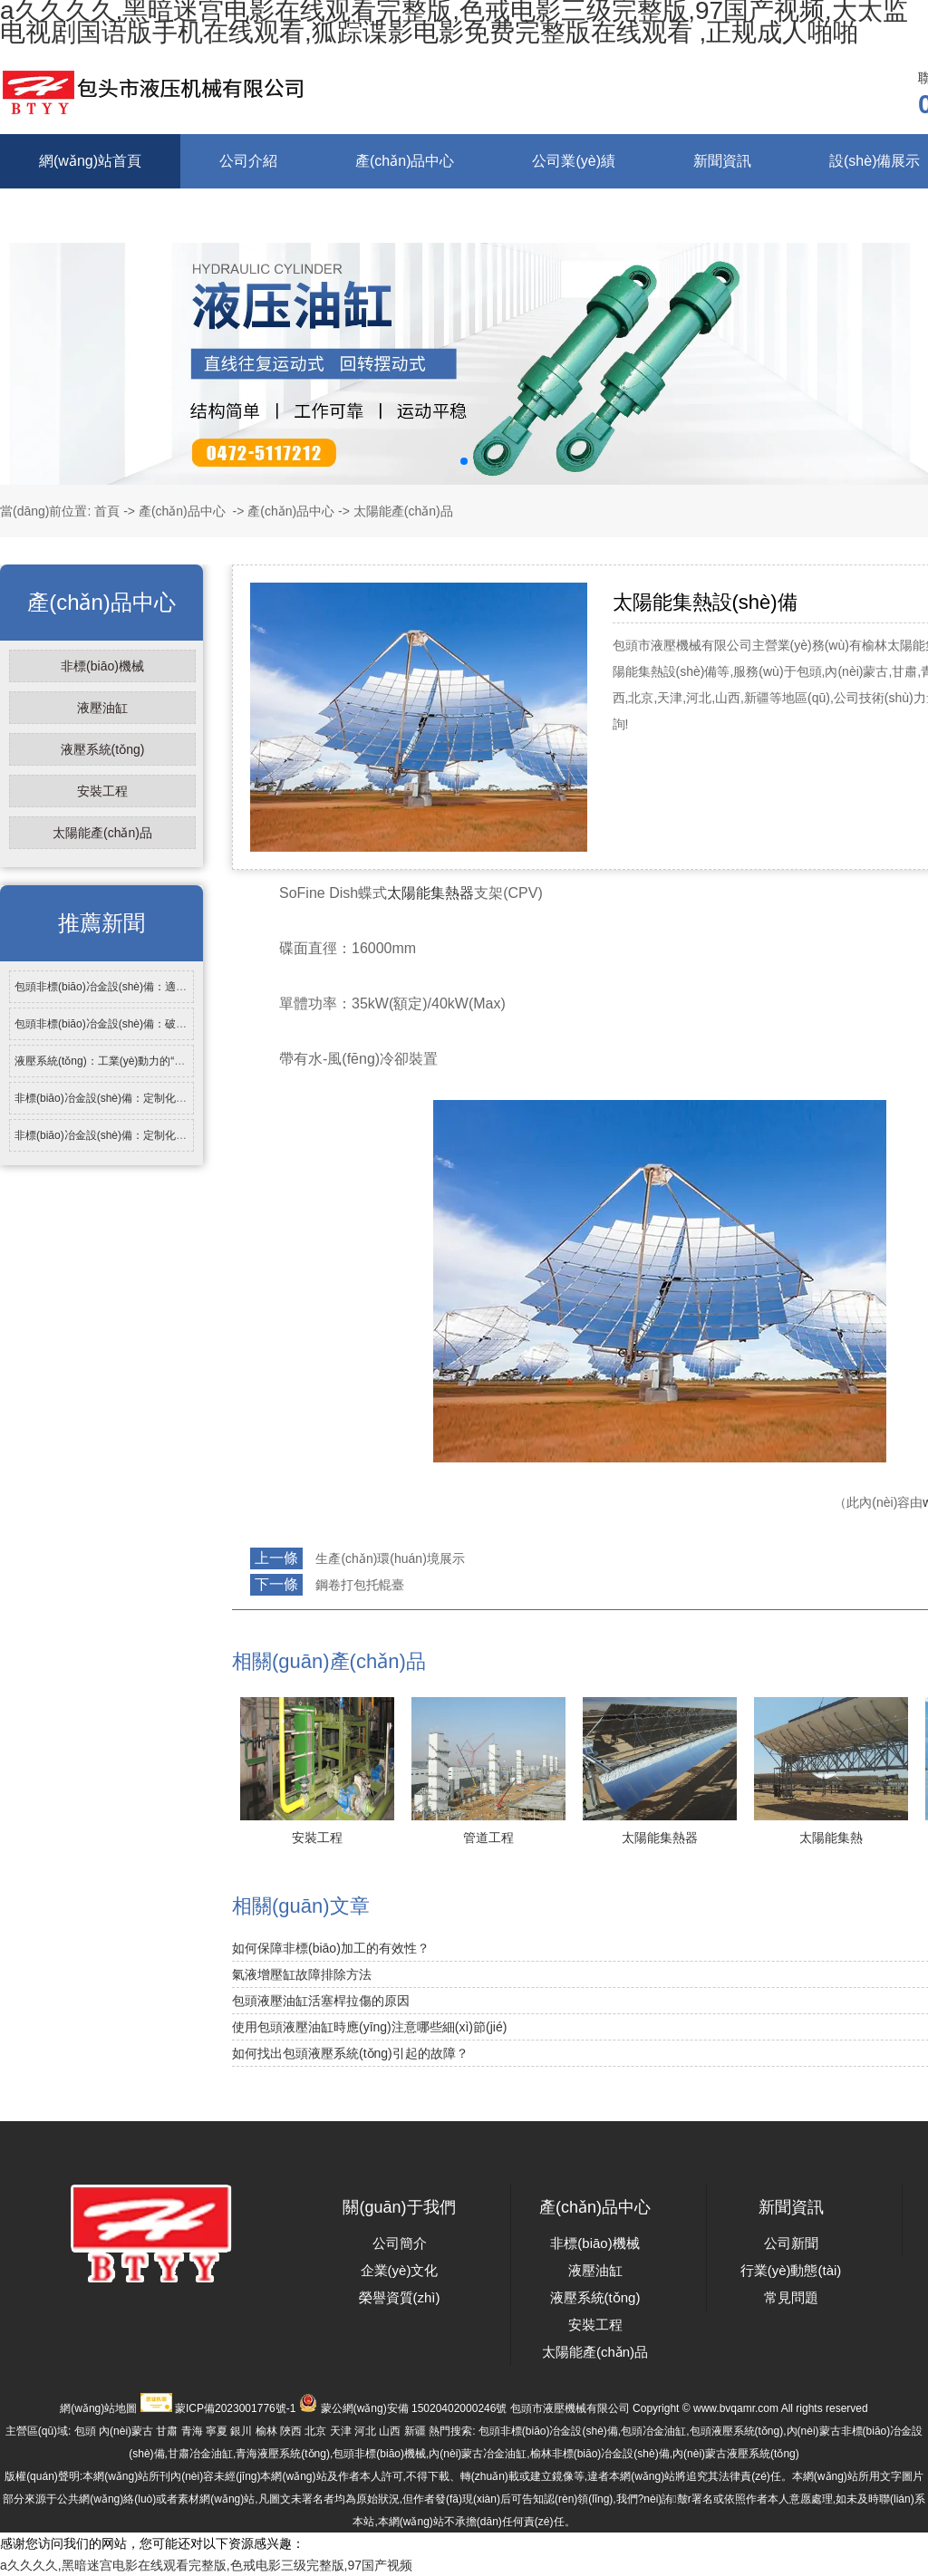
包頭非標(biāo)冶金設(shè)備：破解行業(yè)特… (131, 1024)
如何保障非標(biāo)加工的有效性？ (331, 1948)
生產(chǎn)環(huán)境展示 (389, 1558)
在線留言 (68, 215)
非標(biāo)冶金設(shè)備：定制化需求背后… (122, 1098)
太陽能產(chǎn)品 (102, 832)
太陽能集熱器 (430, 893)
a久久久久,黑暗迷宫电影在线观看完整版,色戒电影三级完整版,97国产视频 (206, 2565)
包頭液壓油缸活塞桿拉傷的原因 (321, 2000)
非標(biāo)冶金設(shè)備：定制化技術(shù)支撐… (134, 1135)
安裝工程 (102, 791)
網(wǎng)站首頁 (90, 161)
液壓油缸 (102, 707)
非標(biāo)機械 (102, 666)
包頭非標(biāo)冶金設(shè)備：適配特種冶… (122, 986)
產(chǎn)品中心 (404, 161)
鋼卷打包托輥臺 (359, 1584)
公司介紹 (248, 161)
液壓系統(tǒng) (103, 749)
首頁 (107, 511)
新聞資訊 (722, 161)
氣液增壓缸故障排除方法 (302, 1974)
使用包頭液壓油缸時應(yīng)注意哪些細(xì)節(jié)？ (369, 2027)
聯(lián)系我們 (220, 215)
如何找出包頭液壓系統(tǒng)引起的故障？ (350, 2053)
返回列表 (265, 1624)
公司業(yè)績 (573, 161)
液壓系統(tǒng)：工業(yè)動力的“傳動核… (116, 1061)
